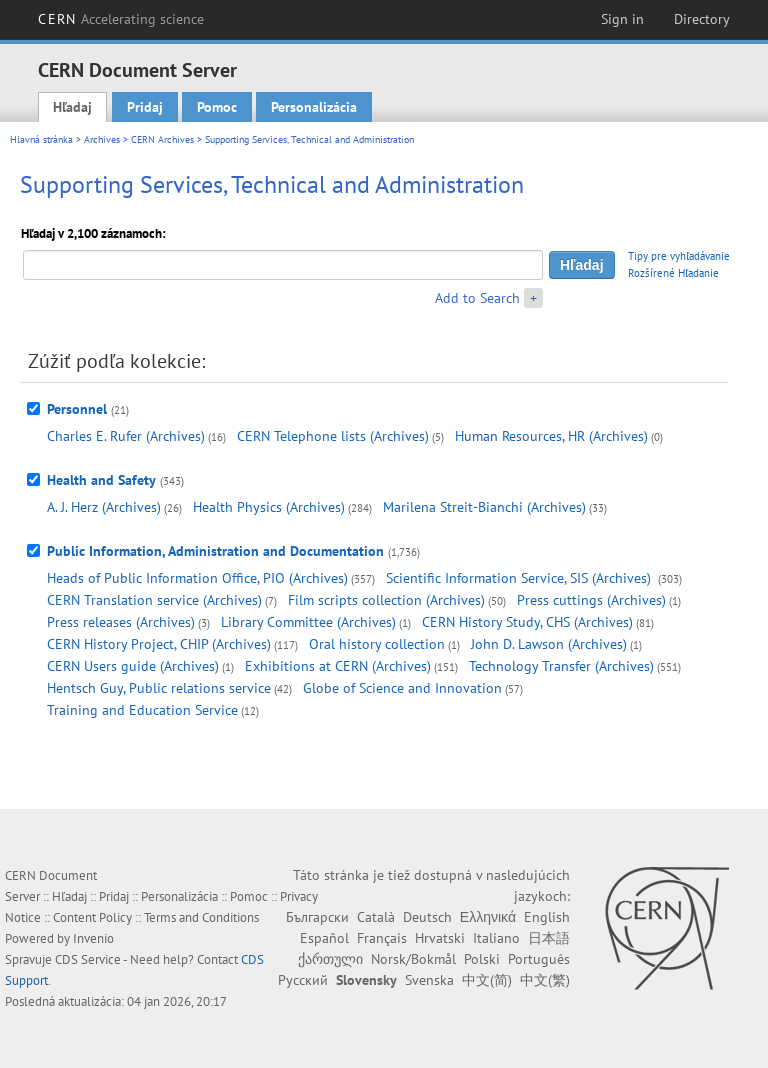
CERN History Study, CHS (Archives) (527, 622)
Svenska (429, 980)
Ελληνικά (488, 917)
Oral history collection (377, 644)
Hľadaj (72, 107)
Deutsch (427, 917)
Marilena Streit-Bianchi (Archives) (484, 507)
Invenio (93, 938)
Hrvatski (440, 938)
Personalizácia (314, 107)
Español (324, 938)
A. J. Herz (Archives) (104, 507)
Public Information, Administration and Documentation (215, 551)
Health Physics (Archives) (269, 507)
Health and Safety (101, 480)
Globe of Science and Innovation (402, 688)
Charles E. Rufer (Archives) (126, 436)
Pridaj (145, 107)
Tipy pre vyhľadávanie (679, 256)
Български (317, 917)
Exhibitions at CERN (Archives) (338, 666)
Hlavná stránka (41, 139)
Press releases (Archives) (121, 622)
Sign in (622, 19)
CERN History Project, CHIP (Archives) (159, 644)
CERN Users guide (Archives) (133, 666)
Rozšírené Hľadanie (673, 273)
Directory (702, 19)
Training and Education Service (142, 710)
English (547, 917)
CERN (121, 19)
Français (382, 938)
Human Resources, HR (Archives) (551, 436)
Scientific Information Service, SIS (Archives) (520, 578)
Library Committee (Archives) (308, 622)
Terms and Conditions (201, 917)
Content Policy (92, 917)
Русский (303, 980)
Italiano (496, 938)
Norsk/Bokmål (413, 959)
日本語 (549, 938)
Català (376, 917)
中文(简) (487, 980)
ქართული (330, 959)
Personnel (77, 409)
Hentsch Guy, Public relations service (159, 688)
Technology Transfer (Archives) (561, 666)
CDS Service (88, 959)
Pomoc (217, 107)
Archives (102, 139)
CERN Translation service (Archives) (154, 600)
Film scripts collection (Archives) (386, 600)
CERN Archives (162, 139)
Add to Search (477, 298)
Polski (482, 959)
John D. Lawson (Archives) (549, 644)
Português (539, 959)
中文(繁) (545, 980)
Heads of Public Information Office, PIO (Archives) (197, 578)
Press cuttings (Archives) (591, 600)
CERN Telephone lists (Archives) (333, 436)
